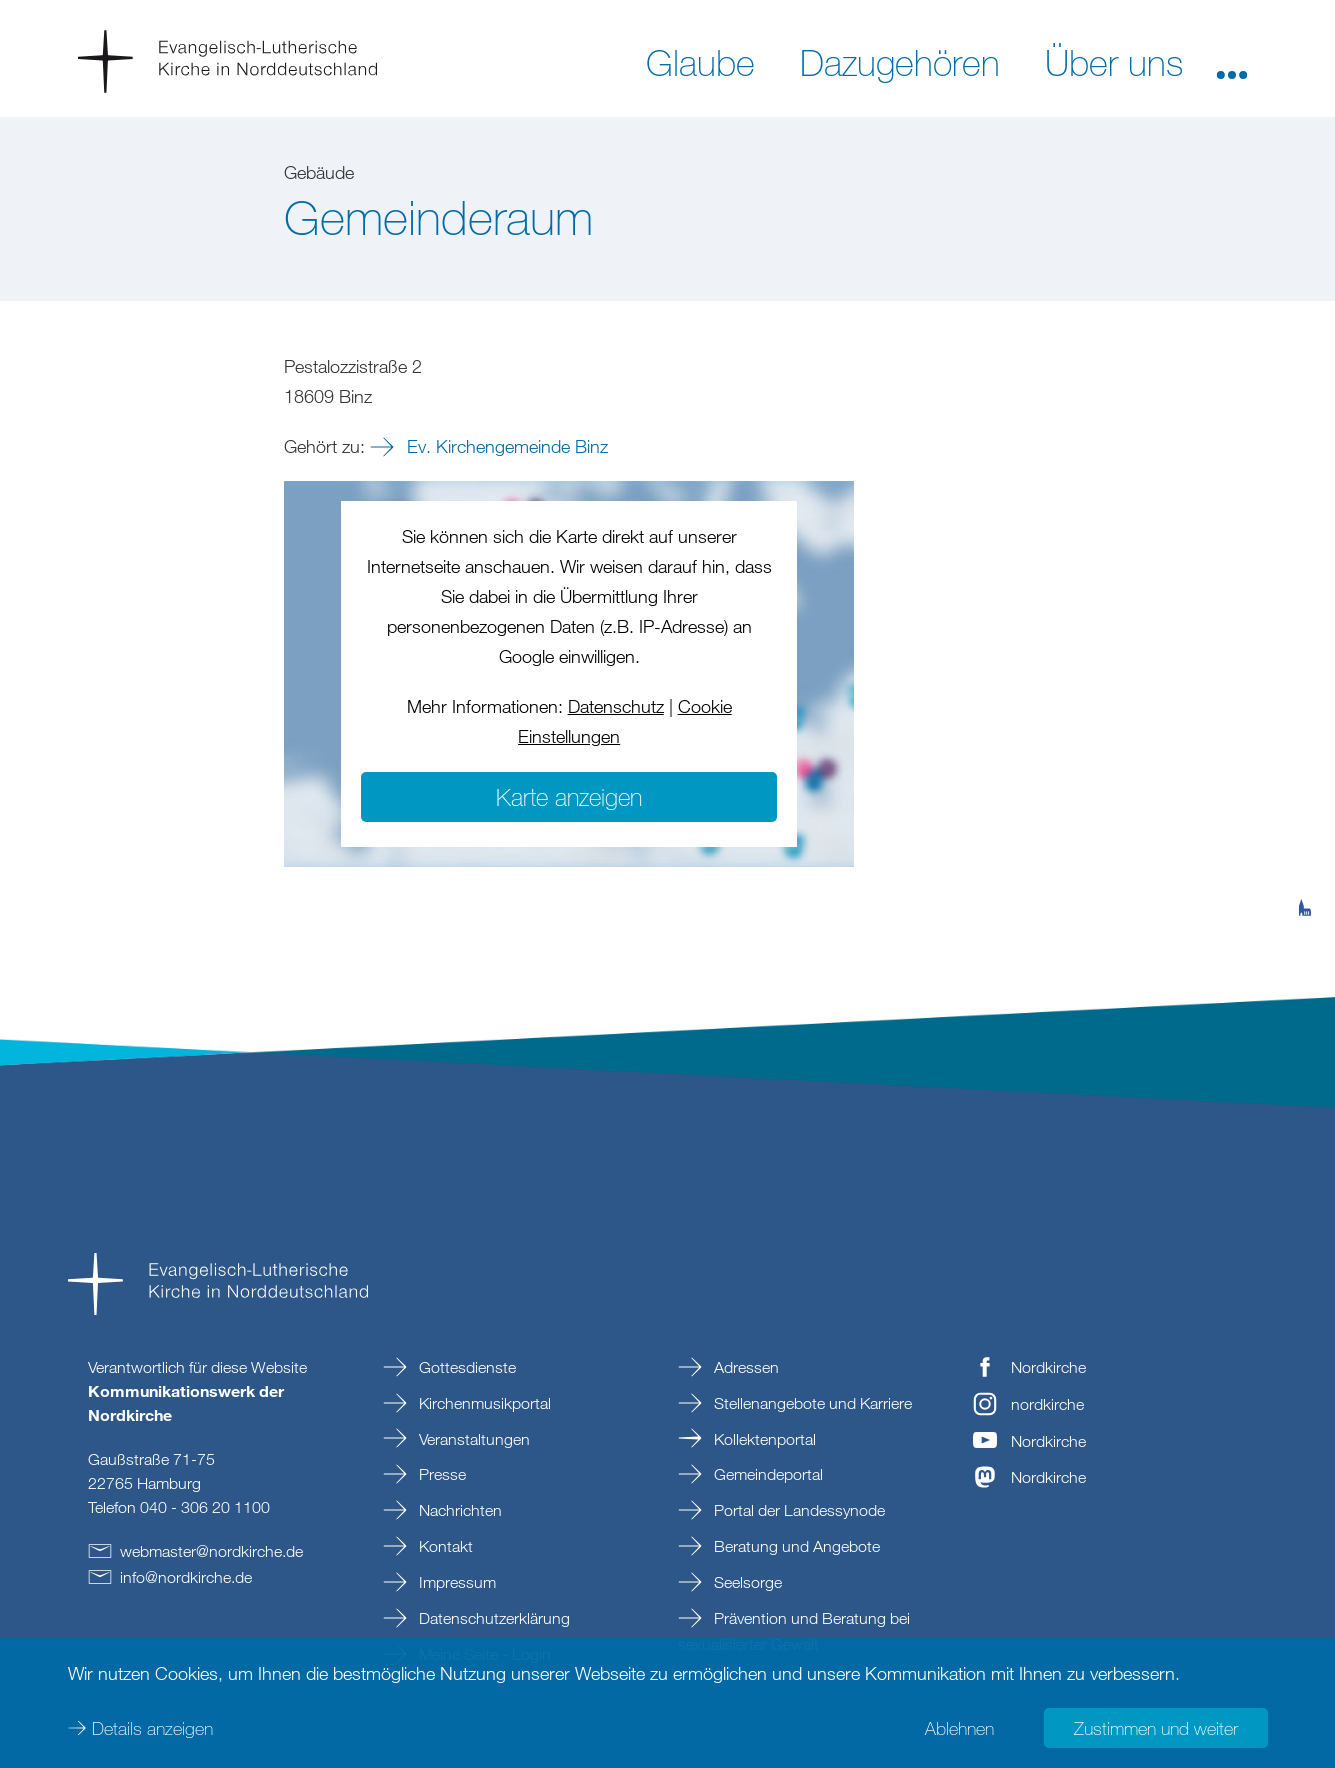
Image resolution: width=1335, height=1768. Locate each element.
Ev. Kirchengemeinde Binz (505, 446)
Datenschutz (616, 706)
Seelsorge (746, 1582)
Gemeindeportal (766, 1474)
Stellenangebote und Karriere (811, 1403)
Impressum (455, 1582)
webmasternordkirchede (211, 1551)
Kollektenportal (763, 1439)
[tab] (1305, 810)
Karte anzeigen (569, 796)
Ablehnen (959, 1728)
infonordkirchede (186, 1577)
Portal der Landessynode (797, 1510)
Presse (440, 1474)
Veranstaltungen (472, 1439)
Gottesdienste (465, 1367)
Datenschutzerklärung (492, 1618)
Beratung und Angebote (795, 1546)
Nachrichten (458, 1510)
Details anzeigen (152, 1728)
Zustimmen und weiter (1156, 1728)
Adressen (744, 1367)
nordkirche (1047, 1404)
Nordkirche (1048, 1367)
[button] (1232, 61)
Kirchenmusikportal (483, 1403)
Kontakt (444, 1546)
